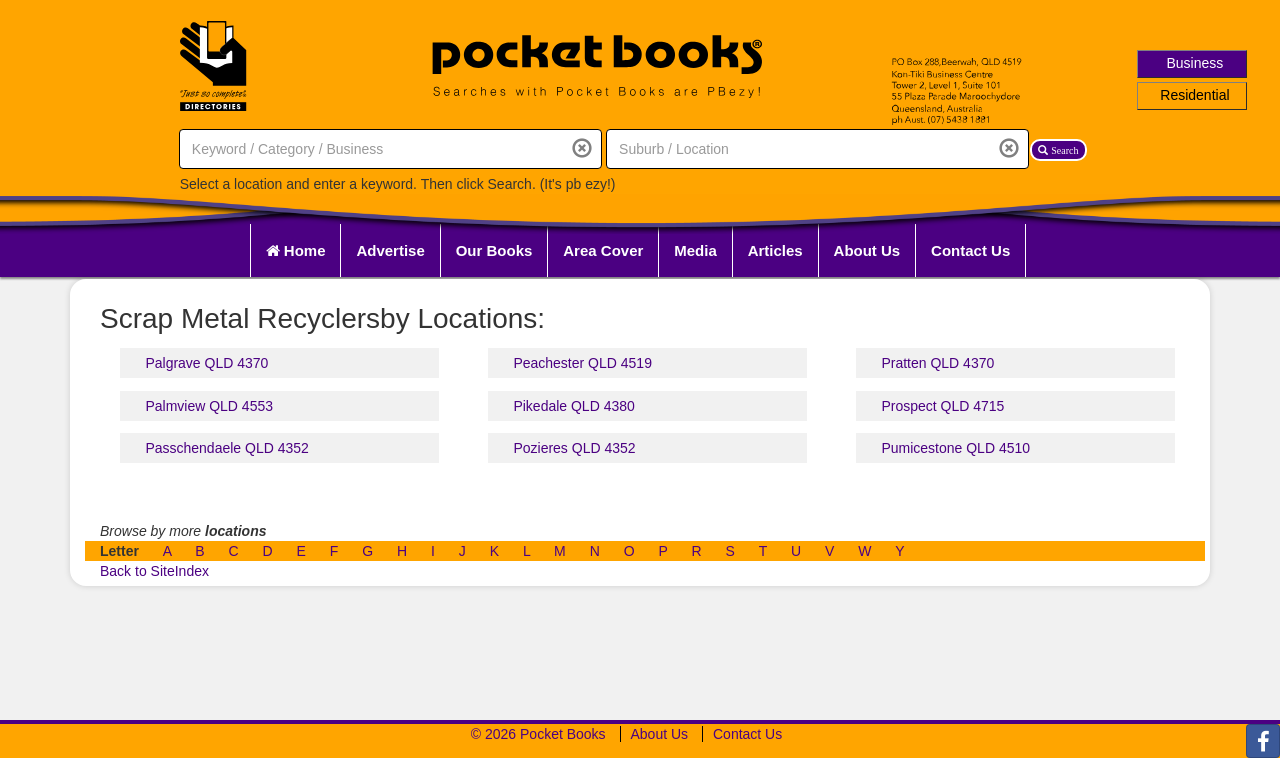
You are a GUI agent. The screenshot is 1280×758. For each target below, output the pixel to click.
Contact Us (970, 250)
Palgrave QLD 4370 (206, 363)
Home (296, 250)
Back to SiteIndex (154, 571)
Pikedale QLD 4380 (573, 406)
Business (1195, 63)
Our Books (494, 250)
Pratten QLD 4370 (937, 363)
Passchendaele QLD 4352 (226, 448)
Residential (1194, 95)
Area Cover (603, 250)
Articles (775, 250)
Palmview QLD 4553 (209, 406)
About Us (867, 250)
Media (695, 250)
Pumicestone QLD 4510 (955, 448)
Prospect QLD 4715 (942, 406)
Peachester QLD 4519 (582, 363)
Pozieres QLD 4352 (574, 448)
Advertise (390, 250)
